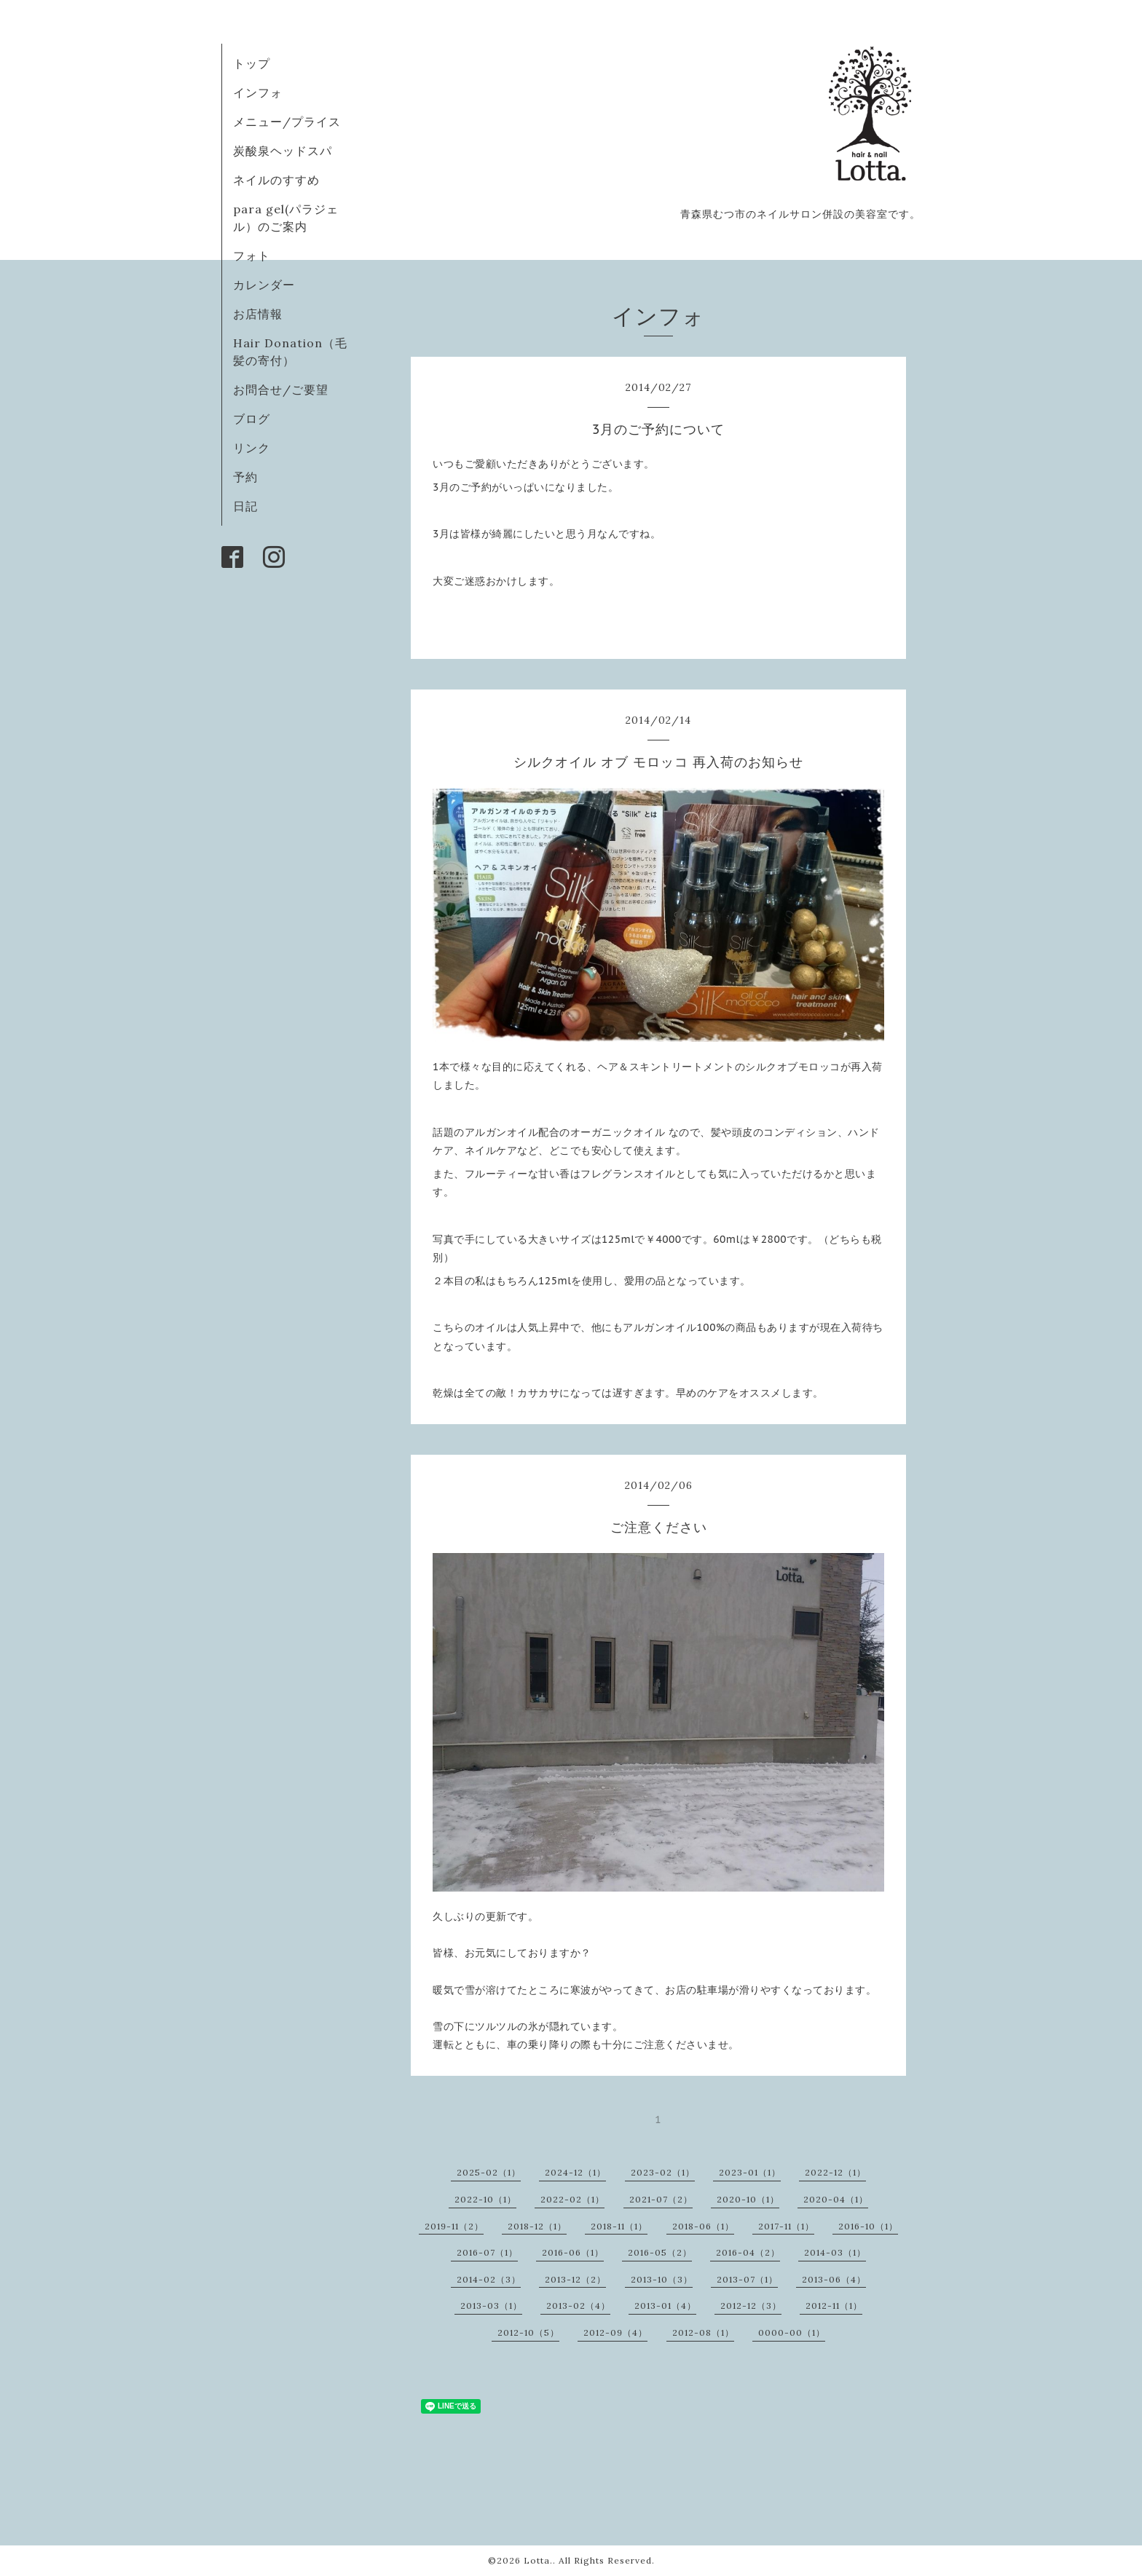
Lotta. (538, 2560)
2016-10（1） (868, 2226)
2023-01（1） (750, 2172)
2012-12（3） (750, 2305)
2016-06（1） (573, 2252)
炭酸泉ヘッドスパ (282, 150)
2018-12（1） (537, 2226)
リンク (251, 447)
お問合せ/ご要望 (280, 389)
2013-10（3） (662, 2279)
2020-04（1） (835, 2199)
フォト (251, 255)
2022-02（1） (572, 2199)
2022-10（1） (485, 2199)
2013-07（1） (747, 2279)
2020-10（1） (748, 2199)
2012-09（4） (615, 2332)
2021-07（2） (661, 2199)
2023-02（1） (663, 2172)
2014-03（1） (835, 2252)
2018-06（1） (703, 2226)
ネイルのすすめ (276, 180)
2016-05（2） (660, 2252)
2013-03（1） (491, 2305)
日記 (245, 506)
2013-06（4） (834, 2279)
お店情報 (258, 314)
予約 (245, 477)
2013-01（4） (665, 2305)
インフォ (258, 92)
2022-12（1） (835, 2172)
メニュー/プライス (287, 121)
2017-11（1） (786, 2226)
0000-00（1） (791, 2332)
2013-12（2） (575, 2279)
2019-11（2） (454, 2226)
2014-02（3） (489, 2279)
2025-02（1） (489, 2172)
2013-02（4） (578, 2305)
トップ (251, 63)
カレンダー (264, 284)
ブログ (251, 418)
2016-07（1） (487, 2252)
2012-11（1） (834, 2305)
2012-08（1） (703, 2332)
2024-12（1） (575, 2172)
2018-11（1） (619, 2226)
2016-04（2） (748, 2252)
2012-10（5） (528, 2332)
